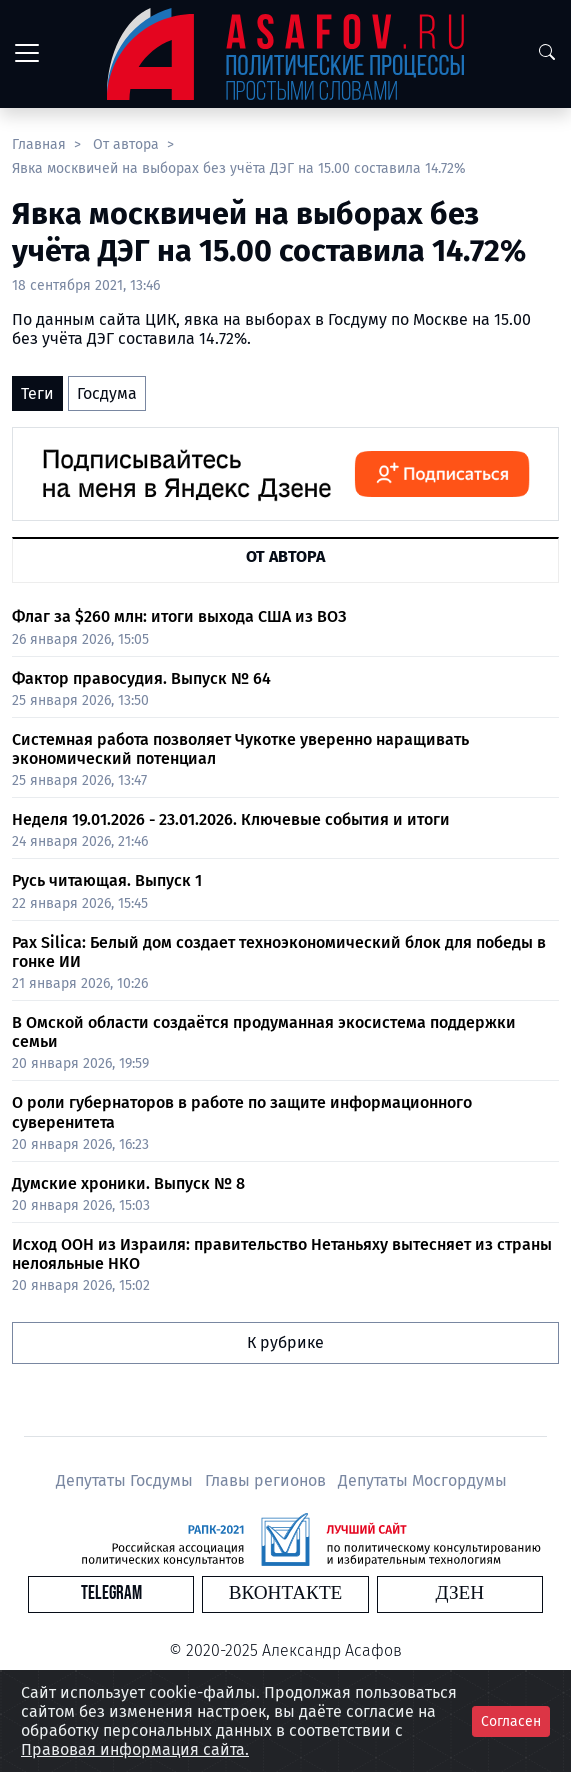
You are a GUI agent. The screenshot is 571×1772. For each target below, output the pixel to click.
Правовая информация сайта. (135, 1749)
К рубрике (285, 1342)
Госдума (107, 393)
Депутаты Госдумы (126, 1480)
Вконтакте (286, 1593)
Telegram (111, 1593)
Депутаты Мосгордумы (422, 1480)
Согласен (511, 1721)
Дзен (459, 1593)
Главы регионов (267, 1480)
